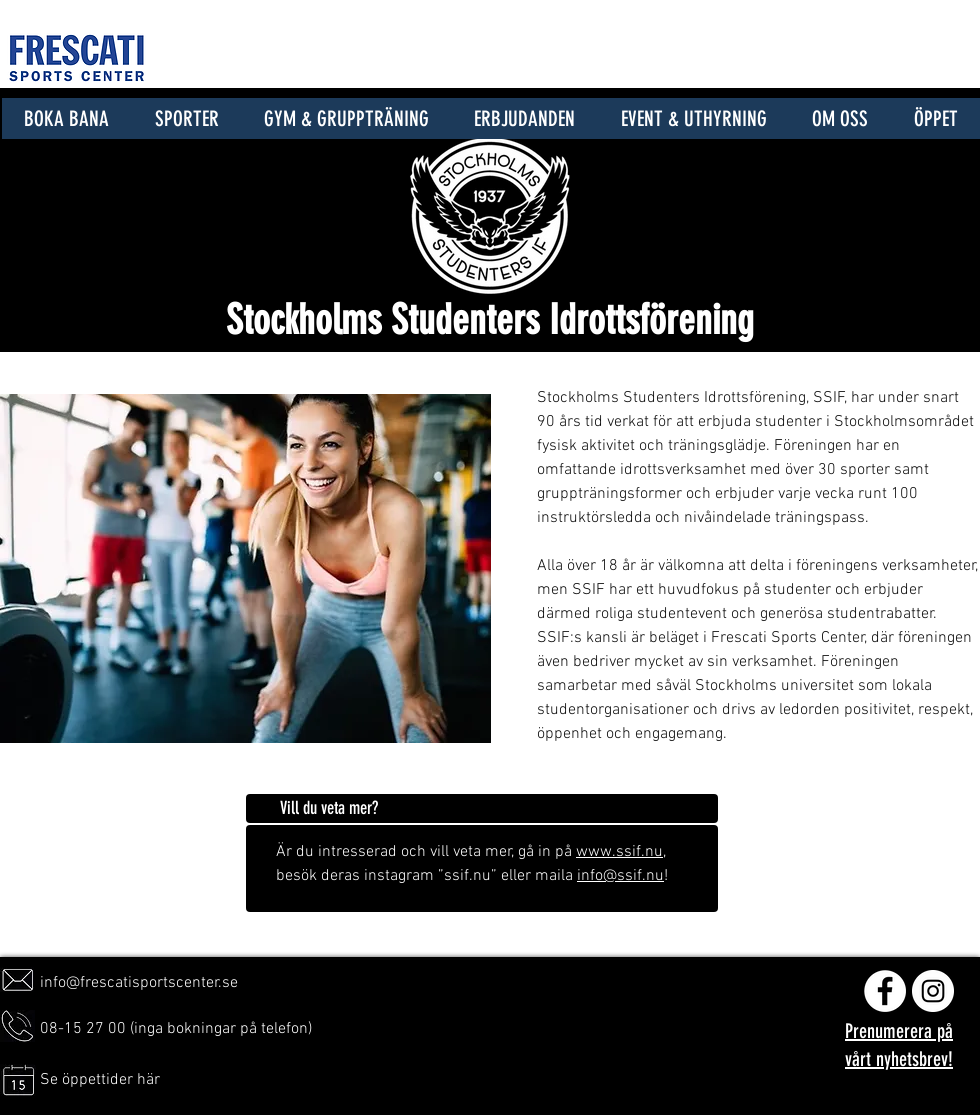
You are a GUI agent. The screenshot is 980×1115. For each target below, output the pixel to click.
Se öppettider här (100, 1080)
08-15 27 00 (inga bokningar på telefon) (176, 1029)
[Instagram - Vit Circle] (933, 991)
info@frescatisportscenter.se (139, 983)
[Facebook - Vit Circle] (885, 991)
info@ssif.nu (620, 876)
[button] (186, 118)
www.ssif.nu (619, 852)
